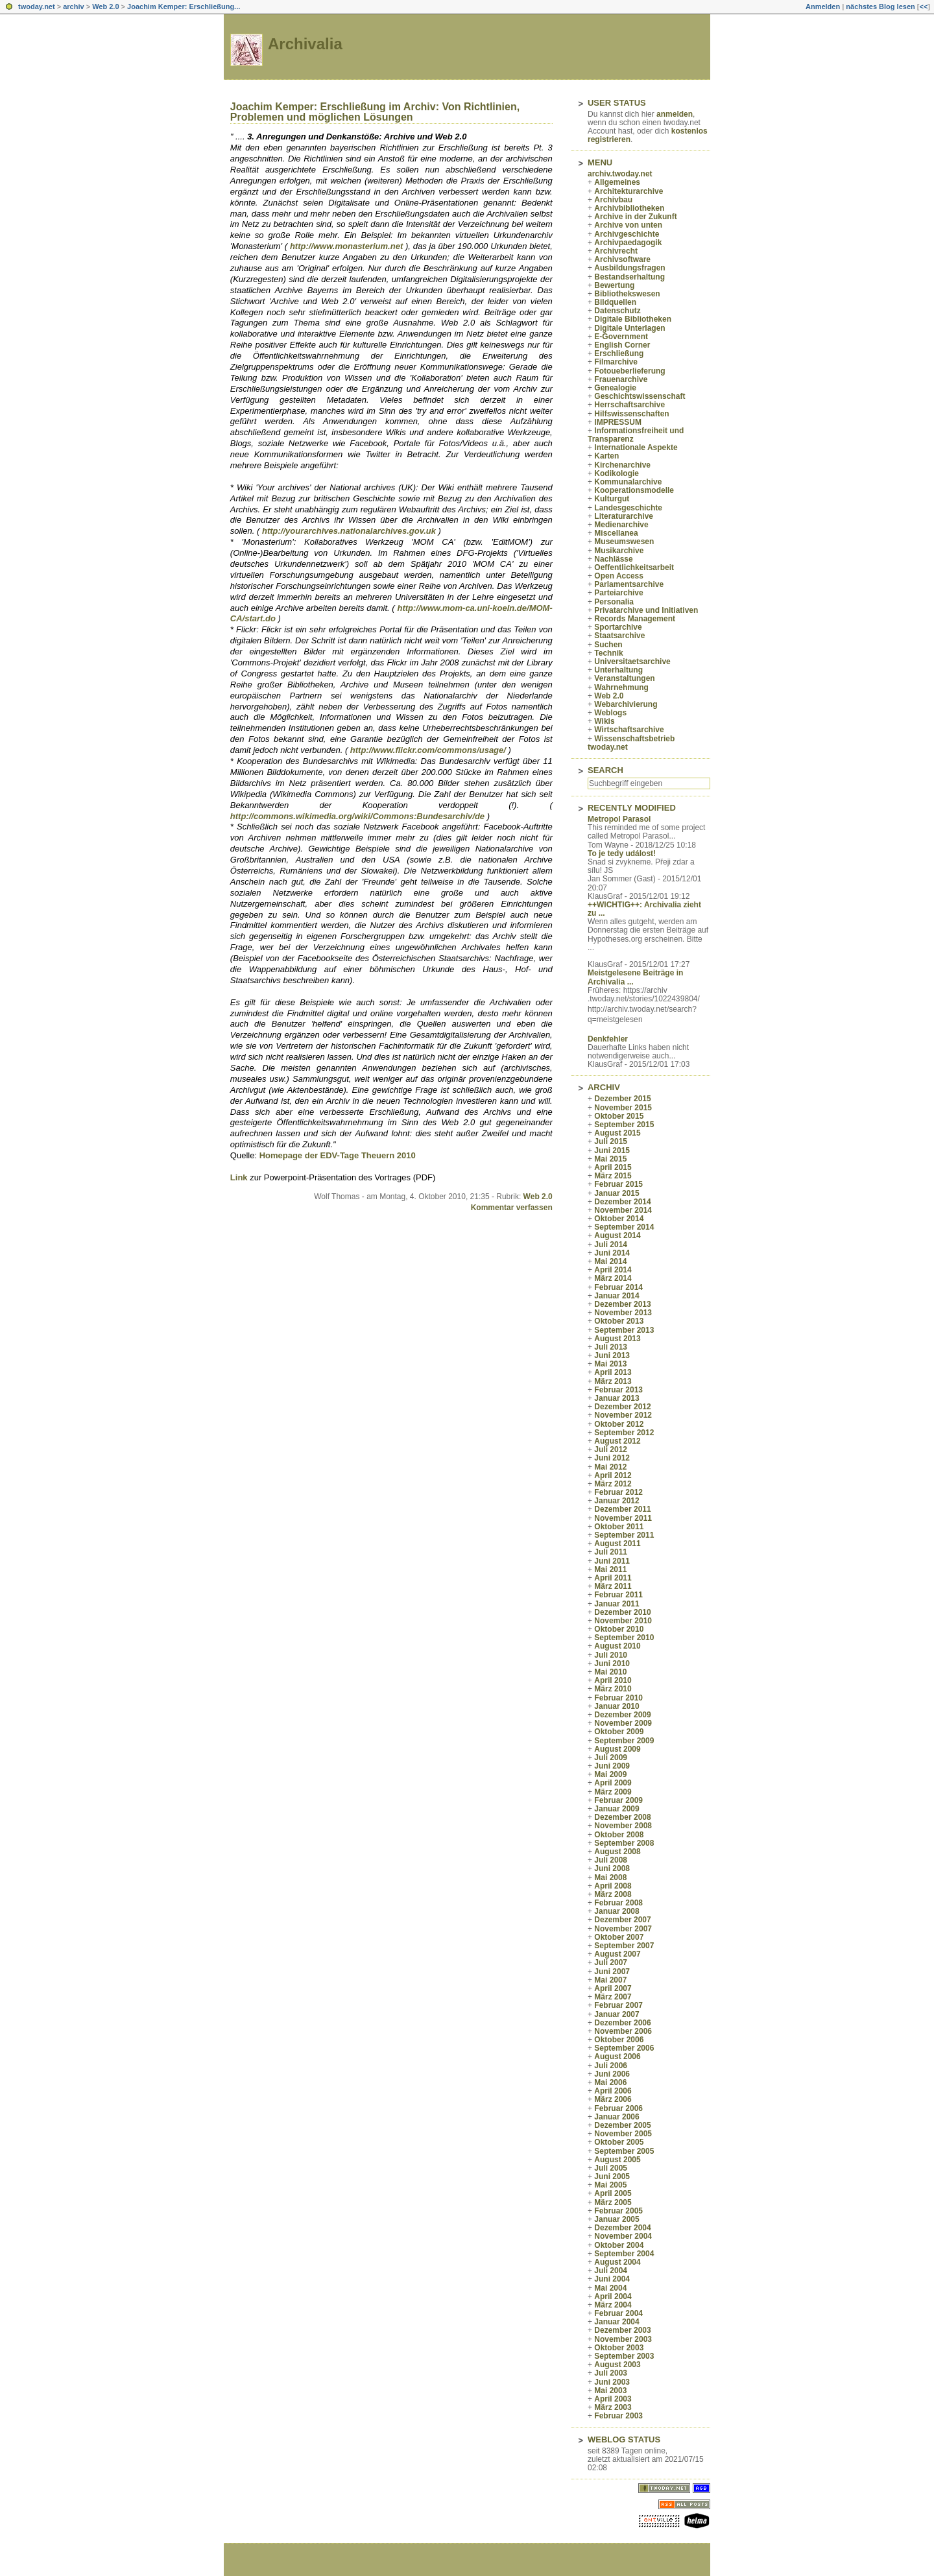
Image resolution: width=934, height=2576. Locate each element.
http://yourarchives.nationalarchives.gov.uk (349, 531)
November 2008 (623, 1825)
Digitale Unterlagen (629, 328)
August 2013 (617, 1338)
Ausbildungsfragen (629, 267)
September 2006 (624, 2048)
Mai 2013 (610, 1363)
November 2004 (623, 2236)
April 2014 (612, 1269)
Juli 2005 (610, 2168)
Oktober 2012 (618, 1424)
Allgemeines (617, 182)
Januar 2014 (616, 1295)
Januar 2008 (616, 1911)
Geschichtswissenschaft (639, 396)
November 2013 (623, 1312)
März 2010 (612, 1688)
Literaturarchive (623, 516)
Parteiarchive (618, 592)
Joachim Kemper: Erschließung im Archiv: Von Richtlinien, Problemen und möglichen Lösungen (375, 112)
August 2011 (617, 1543)
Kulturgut (611, 498)
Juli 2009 (610, 1757)
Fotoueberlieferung (629, 371)
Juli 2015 (610, 1141)
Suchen (608, 644)
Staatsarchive (619, 635)
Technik (608, 653)
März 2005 (612, 2202)
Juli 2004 (610, 2270)
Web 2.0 (105, 6)
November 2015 (623, 1107)
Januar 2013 (616, 1398)
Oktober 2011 (618, 1526)
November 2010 (623, 1620)
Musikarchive (618, 550)
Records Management (634, 618)
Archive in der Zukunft (635, 216)
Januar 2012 (616, 1500)
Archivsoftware (622, 259)
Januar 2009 (616, 1808)
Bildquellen (615, 302)
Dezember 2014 (622, 1201)
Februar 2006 (618, 2108)
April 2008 (612, 1885)
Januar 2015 (616, 1193)
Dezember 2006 (622, 2022)
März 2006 (612, 2099)
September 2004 (624, 2253)
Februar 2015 (618, 1184)
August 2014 (617, 1235)
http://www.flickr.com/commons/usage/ (428, 750)
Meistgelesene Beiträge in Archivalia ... (635, 977)
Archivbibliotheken (629, 208)
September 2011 (624, 1535)
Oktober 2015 (618, 1116)
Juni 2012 (612, 1457)
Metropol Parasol (619, 819)
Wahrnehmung (621, 687)
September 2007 (624, 1945)
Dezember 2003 (622, 2330)
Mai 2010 (610, 1671)
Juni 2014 (612, 1253)
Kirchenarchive (622, 465)
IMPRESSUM (617, 422)
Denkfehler (608, 1039)
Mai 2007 (610, 1980)
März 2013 (612, 1381)
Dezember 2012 (622, 1406)
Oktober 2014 (618, 1218)
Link (239, 1177)
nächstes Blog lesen (880, 6)
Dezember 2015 (622, 1098)
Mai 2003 (610, 2390)
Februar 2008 (618, 1902)
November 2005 (623, 2133)
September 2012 (624, 1432)
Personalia (614, 601)
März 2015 (612, 1175)
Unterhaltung (618, 669)
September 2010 (624, 1637)
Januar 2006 (616, 2116)
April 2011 (612, 1577)
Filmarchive (616, 361)
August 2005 (617, 2159)
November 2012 (623, 1415)
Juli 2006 (610, 2065)
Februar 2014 (618, 1287)
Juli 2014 (610, 1244)
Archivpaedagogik (628, 242)
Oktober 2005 (618, 2142)
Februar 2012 (618, 1492)
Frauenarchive (620, 379)
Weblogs (610, 712)
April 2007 (612, 1988)
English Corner (622, 345)
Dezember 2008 (622, 1817)
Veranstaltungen (624, 678)
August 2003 (617, 2364)
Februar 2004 (618, 2313)
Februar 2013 (618, 1389)
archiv (73, 6)
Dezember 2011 (622, 1509)
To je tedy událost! (622, 853)
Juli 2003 (610, 2373)
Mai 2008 (610, 1877)
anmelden (674, 114)
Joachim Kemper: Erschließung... (183, 6)
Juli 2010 (610, 1655)
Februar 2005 (618, 2210)
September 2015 (624, 1124)
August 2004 (617, 2262)
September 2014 (624, 1227)
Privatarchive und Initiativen (646, 610)
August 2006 (617, 2056)
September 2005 (624, 2151)
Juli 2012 (610, 1449)
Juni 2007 (612, 1971)
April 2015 (612, 1167)
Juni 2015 (612, 1150)
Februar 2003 (618, 2415)
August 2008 (617, 1851)
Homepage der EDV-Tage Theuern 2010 (337, 1155)
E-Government (621, 336)
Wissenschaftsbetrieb (634, 738)
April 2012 (612, 1475)
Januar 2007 (616, 2014)
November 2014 (623, 1210)
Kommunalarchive (628, 481)
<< (923, 6)
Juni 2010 (612, 1663)
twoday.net (36, 6)
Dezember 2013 (622, 1304)
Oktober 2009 (618, 1731)
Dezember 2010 (622, 1612)
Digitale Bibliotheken (632, 319)
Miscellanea (616, 533)
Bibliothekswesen (627, 293)
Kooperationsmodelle (634, 490)
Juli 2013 (610, 1347)
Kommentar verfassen (512, 1207)
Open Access (618, 575)
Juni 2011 (612, 1561)
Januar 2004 (616, 2321)
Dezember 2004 (622, 2227)
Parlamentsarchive (629, 584)
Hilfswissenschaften (631, 413)
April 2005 (612, 2193)
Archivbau (613, 199)
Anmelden (823, 6)
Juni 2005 (612, 2176)
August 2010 (617, 1646)
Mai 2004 (610, 2288)
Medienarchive (621, 524)
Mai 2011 (610, 1569)
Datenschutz (617, 310)
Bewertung (614, 285)
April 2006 (612, 2090)
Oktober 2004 (618, 2245)
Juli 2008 (610, 1860)
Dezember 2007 (622, 1919)
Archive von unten (628, 225)
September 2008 (624, 1843)
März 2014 (612, 1278)
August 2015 (617, 1133)
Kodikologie (616, 473)
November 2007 (623, 1928)
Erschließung (618, 353)
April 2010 (612, 1680)
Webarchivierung (625, 704)
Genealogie (615, 387)
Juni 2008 (612, 1868)
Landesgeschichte (628, 507)
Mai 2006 (610, 2082)
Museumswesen (624, 541)
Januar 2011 (616, 1603)
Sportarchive (617, 627)
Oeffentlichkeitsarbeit (634, 567)
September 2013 (624, 1330)
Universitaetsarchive (632, 661)
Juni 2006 (612, 2074)
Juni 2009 (612, 1766)
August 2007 (617, 1954)
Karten (606, 455)
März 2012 (612, 1483)
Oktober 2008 (618, 1834)
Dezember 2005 (622, 2125)
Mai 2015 (610, 1158)
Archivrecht (616, 251)
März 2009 (612, 1791)
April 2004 (612, 2296)
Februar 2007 (618, 2005)
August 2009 (617, 1749)
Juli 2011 (610, 1551)
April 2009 (612, 1782)
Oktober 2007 (618, 1937)
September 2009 (624, 1740)
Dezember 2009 (622, 1714)
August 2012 (617, 1441)
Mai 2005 (610, 2184)
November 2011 (623, 1518)
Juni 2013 (612, 1355)
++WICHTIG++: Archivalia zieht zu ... (644, 909)
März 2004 (612, 2304)
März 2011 (612, 1586)
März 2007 (612, 1996)
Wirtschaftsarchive (629, 729)
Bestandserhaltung (629, 276)
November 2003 (623, 2339)
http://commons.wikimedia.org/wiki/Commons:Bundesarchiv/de (357, 816)
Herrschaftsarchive (629, 404)
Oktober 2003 (618, 2347)
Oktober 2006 (618, 2039)
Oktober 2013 (618, 1321)
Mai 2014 (610, 1261)
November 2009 (623, 1723)
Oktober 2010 (618, 1629)
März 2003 (612, 2407)
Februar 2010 (618, 1697)
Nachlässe (613, 559)
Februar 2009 (618, 1800)
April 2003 (612, 2398)
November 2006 (623, 2031)
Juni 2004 (612, 2279)
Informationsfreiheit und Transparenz (636, 435)
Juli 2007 (610, 1962)
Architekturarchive (628, 191)
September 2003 (624, 2356)
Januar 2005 (616, 2219)
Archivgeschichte (626, 234)
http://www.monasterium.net (346, 246)
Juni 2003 (612, 2382)
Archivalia (305, 44)
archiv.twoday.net (620, 173)
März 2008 (612, 1894)
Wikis (604, 721)
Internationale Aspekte (635, 447)
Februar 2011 (618, 1594)
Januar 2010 (616, 1706)
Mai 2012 (610, 1467)
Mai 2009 (610, 1774)
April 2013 (612, 1372)
